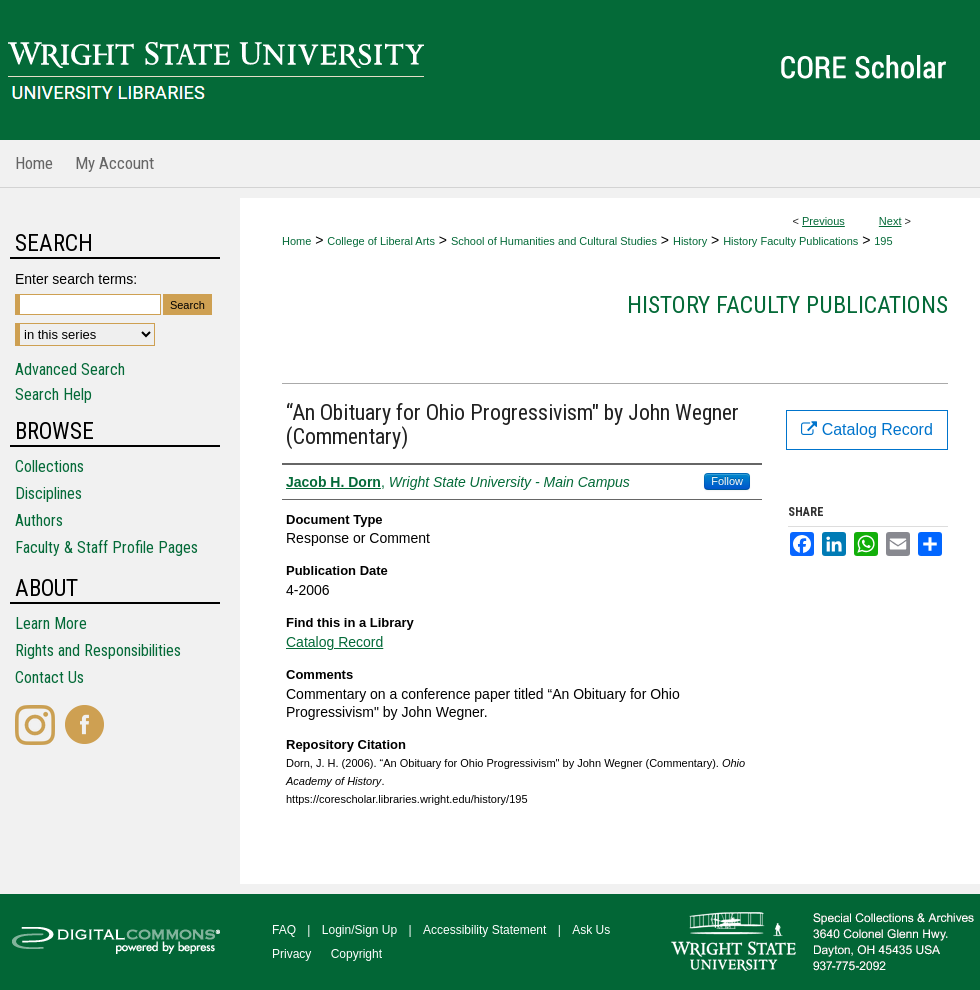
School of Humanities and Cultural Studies (554, 241)
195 (883, 241)
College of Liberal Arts (381, 241)
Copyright (356, 954)
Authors (39, 520)
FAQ (284, 930)
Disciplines (48, 493)
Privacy (291, 954)
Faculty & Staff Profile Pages (106, 547)
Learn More (51, 623)
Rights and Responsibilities (98, 650)
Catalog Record (334, 642)
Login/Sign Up (359, 930)
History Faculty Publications (790, 241)
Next (890, 221)
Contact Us (49, 677)
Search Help (53, 394)
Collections (49, 466)
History (690, 241)
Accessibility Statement (484, 930)
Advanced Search (70, 369)
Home (296, 241)
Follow (727, 481)
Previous (823, 221)
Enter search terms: (76, 279)
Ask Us (591, 930)
